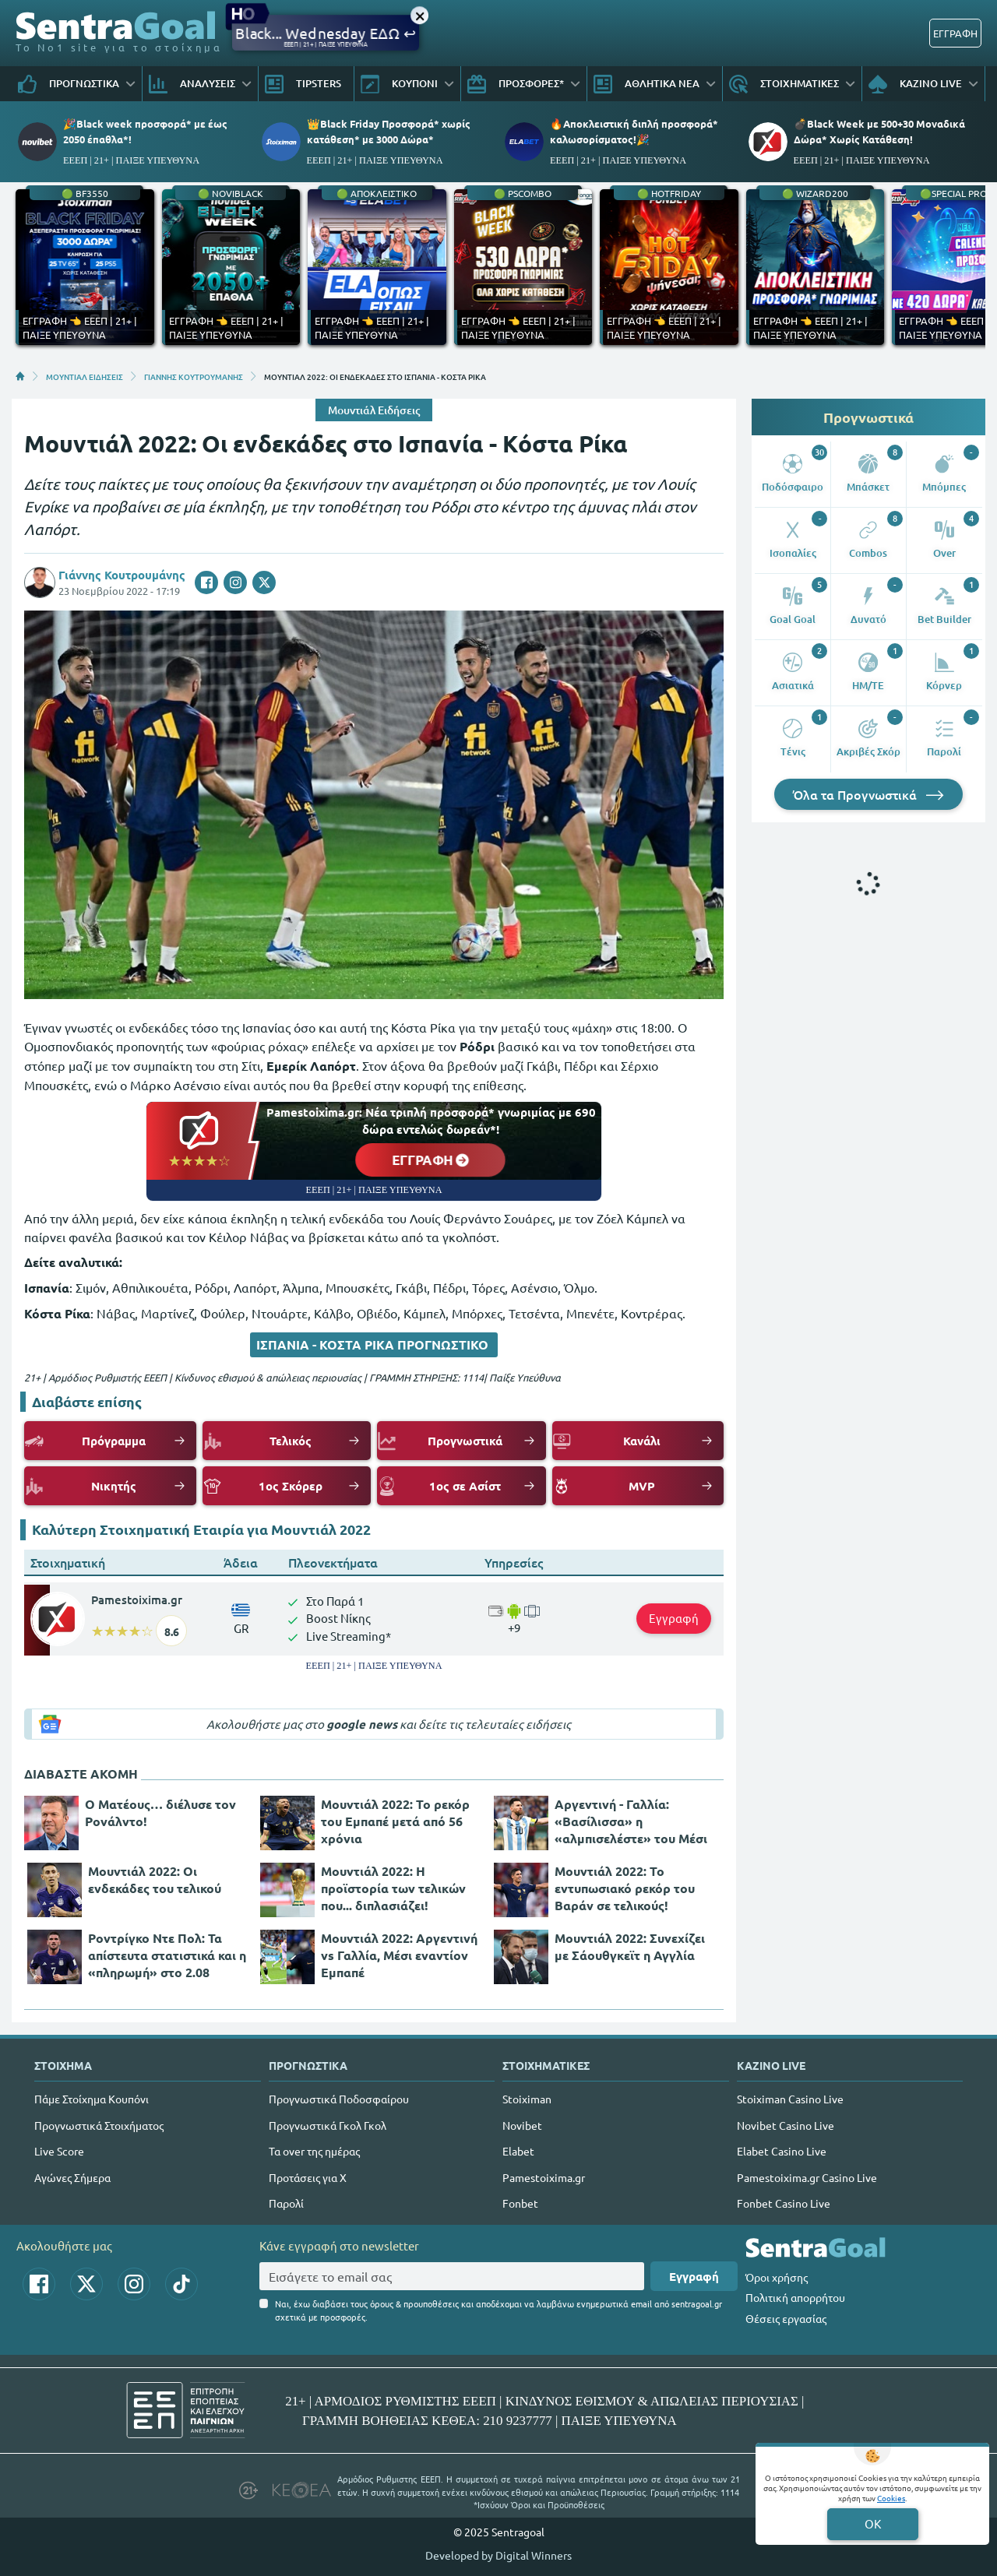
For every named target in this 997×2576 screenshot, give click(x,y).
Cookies (891, 2498)
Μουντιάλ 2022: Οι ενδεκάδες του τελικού (154, 1879)
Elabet (518, 2151)
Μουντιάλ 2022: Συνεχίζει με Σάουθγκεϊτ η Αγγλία (630, 1946)
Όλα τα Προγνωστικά (868, 794)
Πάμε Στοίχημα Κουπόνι (91, 2099)
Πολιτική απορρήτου (795, 2297)
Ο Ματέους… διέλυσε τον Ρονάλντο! (160, 1812)
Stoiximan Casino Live (790, 2099)
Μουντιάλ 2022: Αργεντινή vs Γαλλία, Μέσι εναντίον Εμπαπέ (399, 1955)
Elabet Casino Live (781, 2151)
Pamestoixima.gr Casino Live (807, 2177)
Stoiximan (526, 2099)
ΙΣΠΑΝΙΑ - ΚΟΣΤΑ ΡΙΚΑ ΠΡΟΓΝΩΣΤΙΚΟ (373, 1344)
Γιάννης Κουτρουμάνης (121, 574)
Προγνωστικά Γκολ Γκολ (327, 2125)
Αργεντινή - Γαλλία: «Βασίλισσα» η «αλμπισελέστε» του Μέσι (631, 1821)
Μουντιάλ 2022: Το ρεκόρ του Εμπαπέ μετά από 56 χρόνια (395, 1821)
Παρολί (286, 2203)
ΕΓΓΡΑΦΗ (955, 33)
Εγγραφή (674, 1617)
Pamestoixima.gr (136, 1599)
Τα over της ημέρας (314, 2151)
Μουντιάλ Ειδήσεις (374, 410)
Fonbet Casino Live (783, 2203)
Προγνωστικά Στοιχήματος (99, 2125)
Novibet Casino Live (785, 2125)
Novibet (522, 2125)
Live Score (59, 2151)
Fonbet (520, 2203)
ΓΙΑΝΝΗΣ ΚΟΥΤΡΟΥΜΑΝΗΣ (193, 376)
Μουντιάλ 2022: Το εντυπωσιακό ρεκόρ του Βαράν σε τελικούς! (625, 1888)
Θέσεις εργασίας (785, 2318)
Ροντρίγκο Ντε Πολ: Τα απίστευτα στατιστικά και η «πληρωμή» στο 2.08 (167, 1955)
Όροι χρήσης (776, 2277)
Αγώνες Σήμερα (72, 2177)
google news (361, 1724)
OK (873, 2523)
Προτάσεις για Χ (308, 2177)
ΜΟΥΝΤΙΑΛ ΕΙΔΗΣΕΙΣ (84, 376)
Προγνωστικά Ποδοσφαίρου (339, 2099)
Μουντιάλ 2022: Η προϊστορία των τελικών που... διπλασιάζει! (393, 1888)
